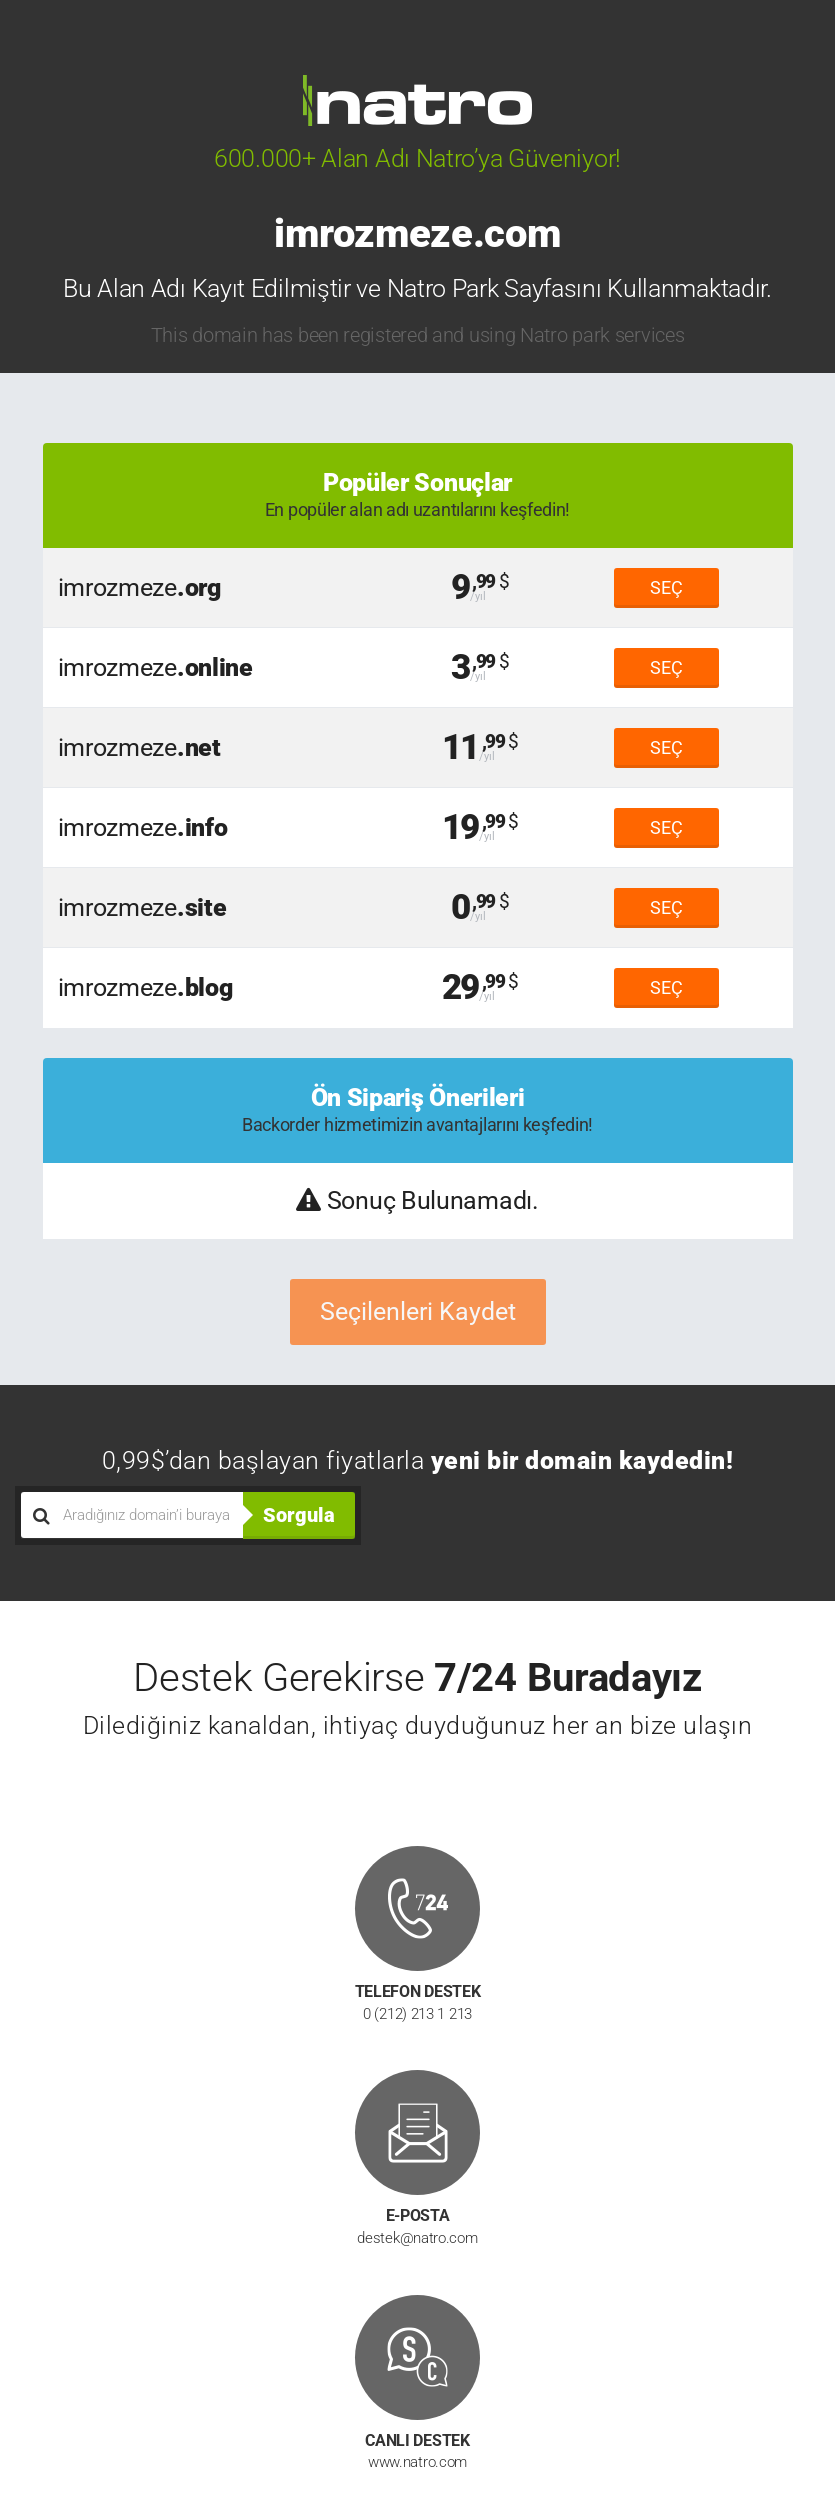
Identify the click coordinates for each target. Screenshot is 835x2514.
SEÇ (666, 587)
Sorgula (299, 1515)
